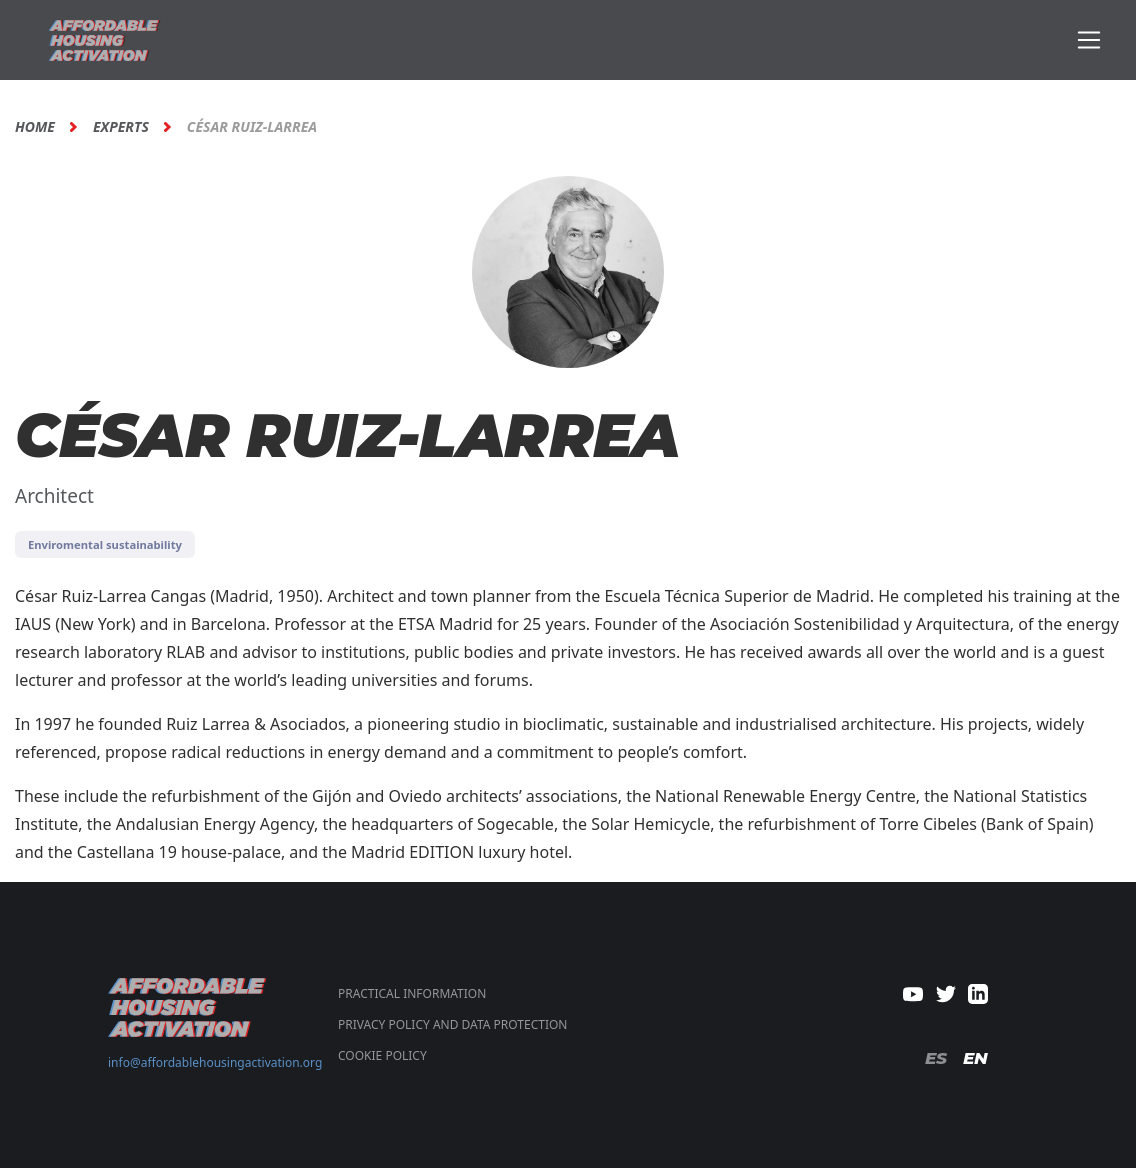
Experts (121, 127)
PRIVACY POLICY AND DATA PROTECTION (452, 1024)
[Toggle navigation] (1089, 40)
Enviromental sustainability (105, 544)
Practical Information (412, 993)
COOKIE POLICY (382, 1055)
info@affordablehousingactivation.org (215, 1062)
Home (35, 127)
